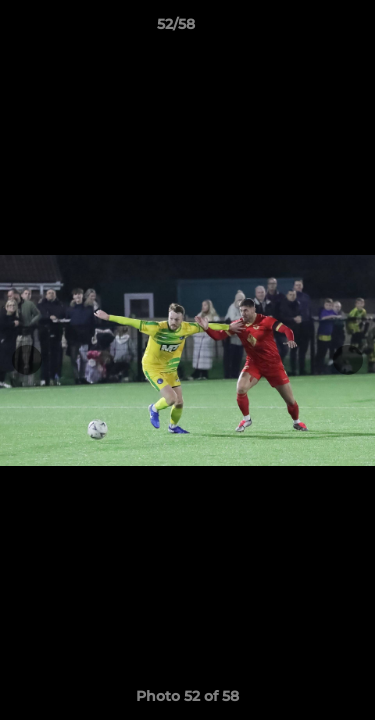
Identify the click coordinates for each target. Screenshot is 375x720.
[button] (303, 29)
